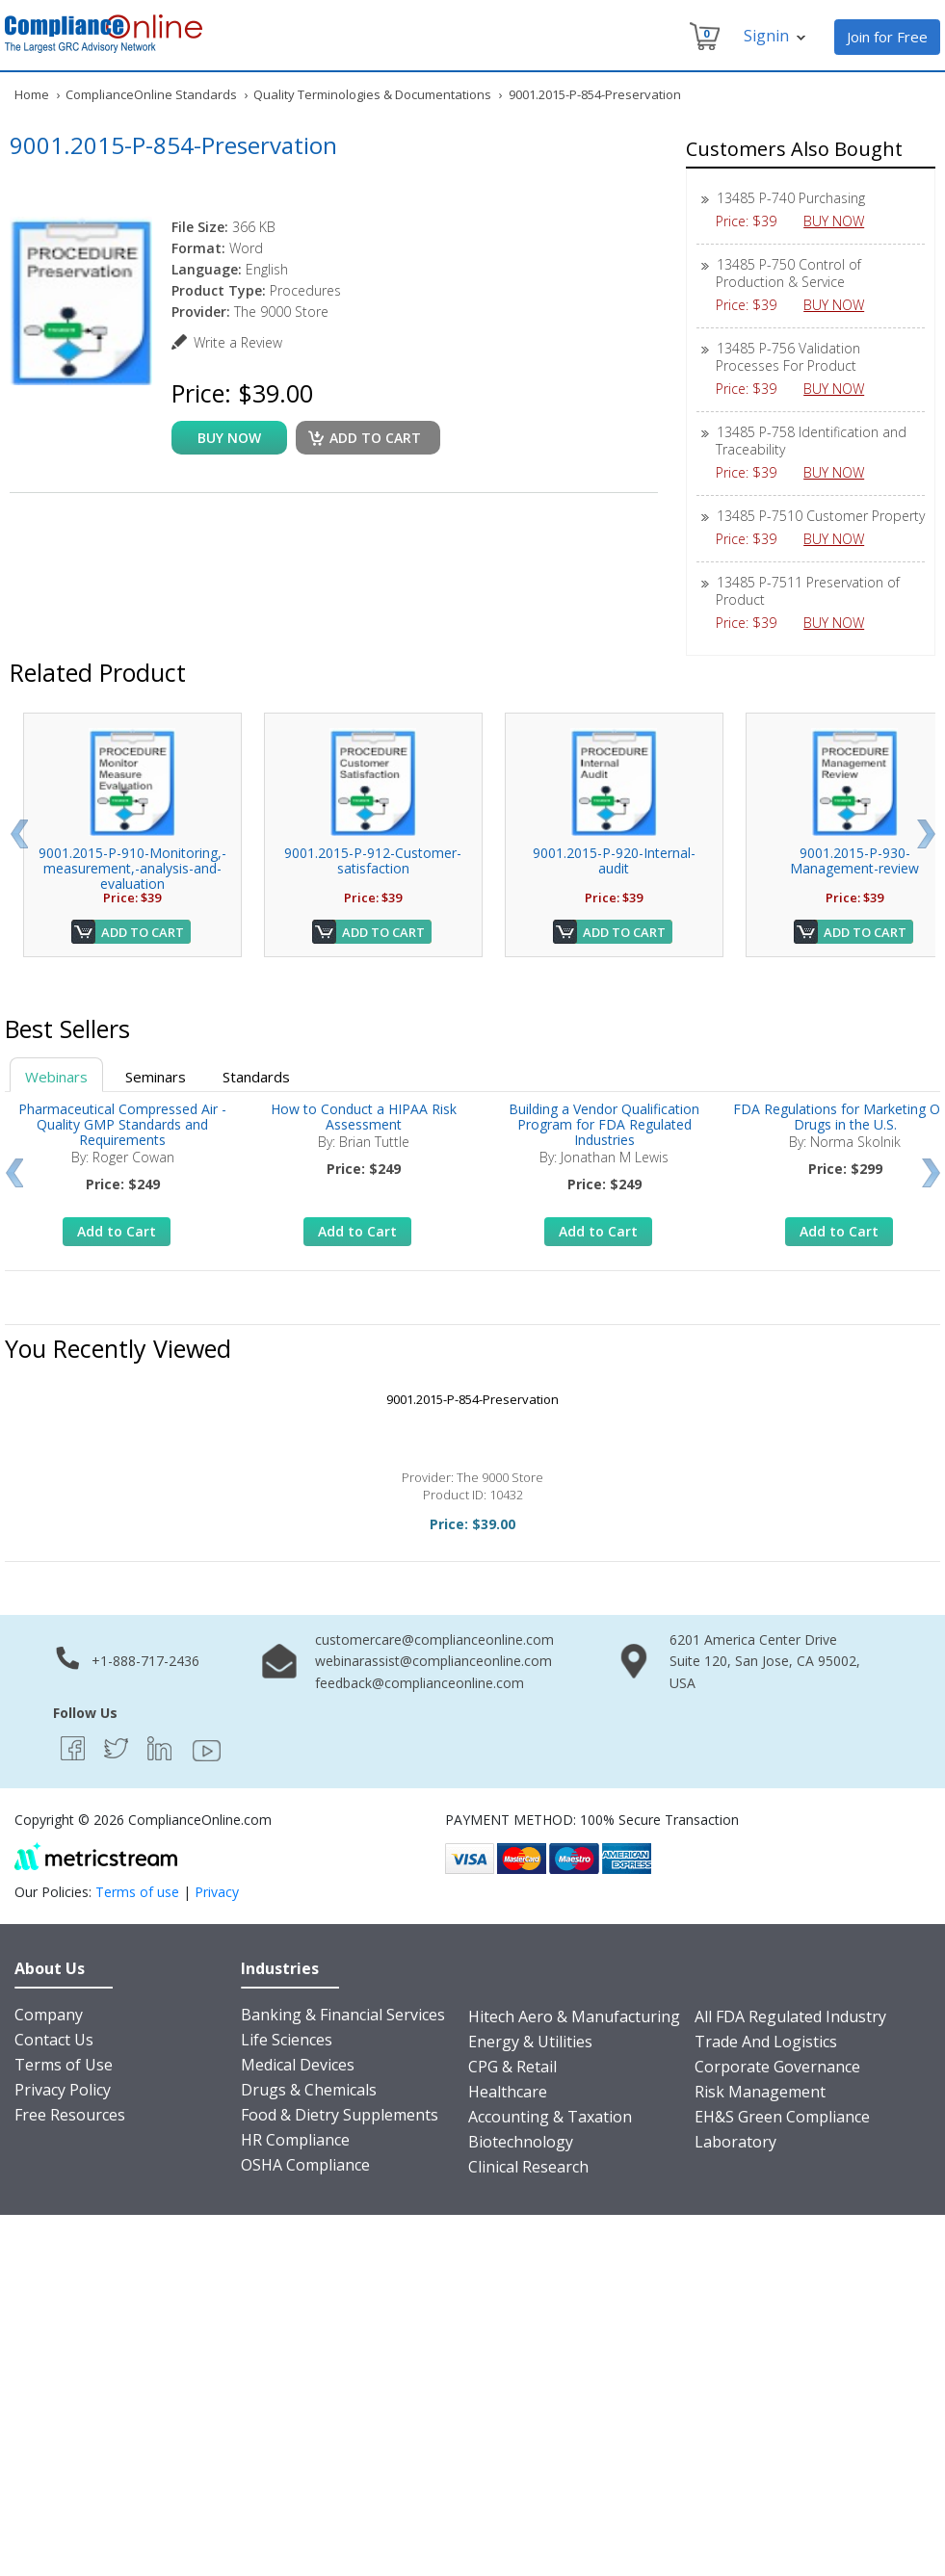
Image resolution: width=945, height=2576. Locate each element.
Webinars (56, 1076)
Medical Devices (297, 2064)
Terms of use (137, 1892)
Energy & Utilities (530, 2041)
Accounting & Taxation (550, 2116)
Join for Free (887, 36)
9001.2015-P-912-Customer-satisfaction (372, 860)
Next (926, 834)
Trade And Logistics (766, 2041)
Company (48, 2014)
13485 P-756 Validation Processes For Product (788, 357)
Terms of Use (63, 2064)
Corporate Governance (777, 2066)
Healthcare (507, 2091)
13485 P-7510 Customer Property (821, 516)
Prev (19, 834)
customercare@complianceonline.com (434, 1639)
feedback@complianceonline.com (419, 1683)
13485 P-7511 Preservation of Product (808, 591)
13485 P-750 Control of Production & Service (788, 273)
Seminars (155, 1076)
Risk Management (760, 2091)
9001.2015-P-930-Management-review (854, 860)
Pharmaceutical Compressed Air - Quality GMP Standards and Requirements (122, 1124)
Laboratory (735, 2141)
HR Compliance (295, 2139)
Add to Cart (142, 932)
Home (31, 94)
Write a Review (238, 342)
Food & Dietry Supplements (339, 2114)
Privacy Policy (62, 2089)
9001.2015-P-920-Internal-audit (614, 860)
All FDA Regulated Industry (790, 2016)
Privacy (217, 1892)
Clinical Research (528, 2166)
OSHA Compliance (305, 2164)
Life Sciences (286, 2039)
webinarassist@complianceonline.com (433, 1661)
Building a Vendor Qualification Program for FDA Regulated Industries (604, 1124)
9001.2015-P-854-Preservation (472, 1399)
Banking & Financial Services (343, 2014)
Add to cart (375, 438)
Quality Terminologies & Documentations (372, 94)
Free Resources (69, 2114)
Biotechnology (520, 2141)
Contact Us (53, 2039)
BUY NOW (841, 221)
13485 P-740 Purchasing (791, 198)
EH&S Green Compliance (782, 2116)
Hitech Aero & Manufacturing (574, 2016)
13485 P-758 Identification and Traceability (811, 440)
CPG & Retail (512, 2066)
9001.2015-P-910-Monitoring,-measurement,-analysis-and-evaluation (132, 868)
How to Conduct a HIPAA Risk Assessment (364, 1116)
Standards (256, 1076)
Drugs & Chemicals (309, 2089)
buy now (229, 438)
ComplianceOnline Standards (151, 94)
